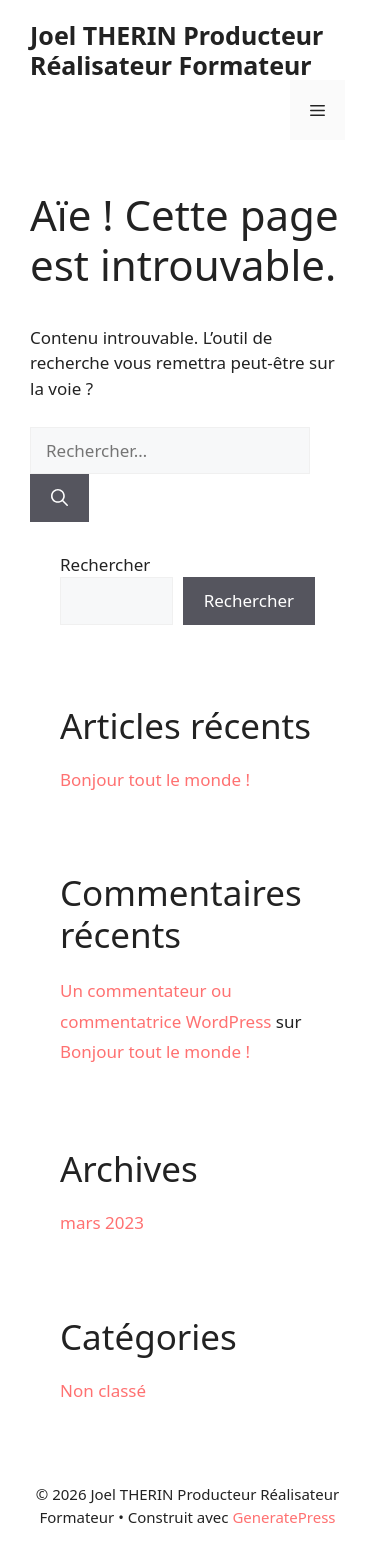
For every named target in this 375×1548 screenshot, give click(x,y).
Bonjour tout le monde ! (155, 779)
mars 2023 (102, 1222)
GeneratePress (283, 1517)
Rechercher (105, 564)
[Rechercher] (59, 498)
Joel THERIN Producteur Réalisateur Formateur (176, 50)
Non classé (103, 1390)
